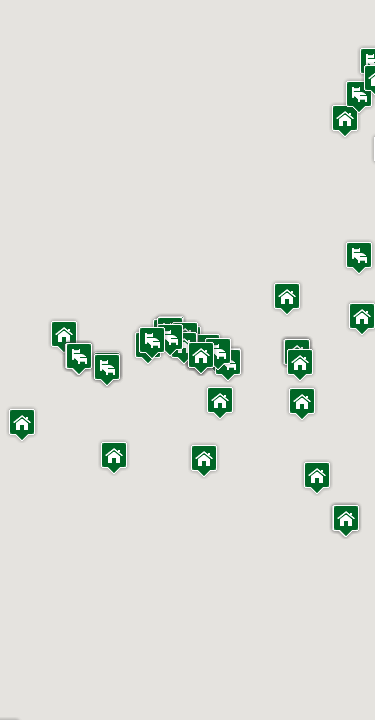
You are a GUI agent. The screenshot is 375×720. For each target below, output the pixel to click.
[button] (22, 424)
